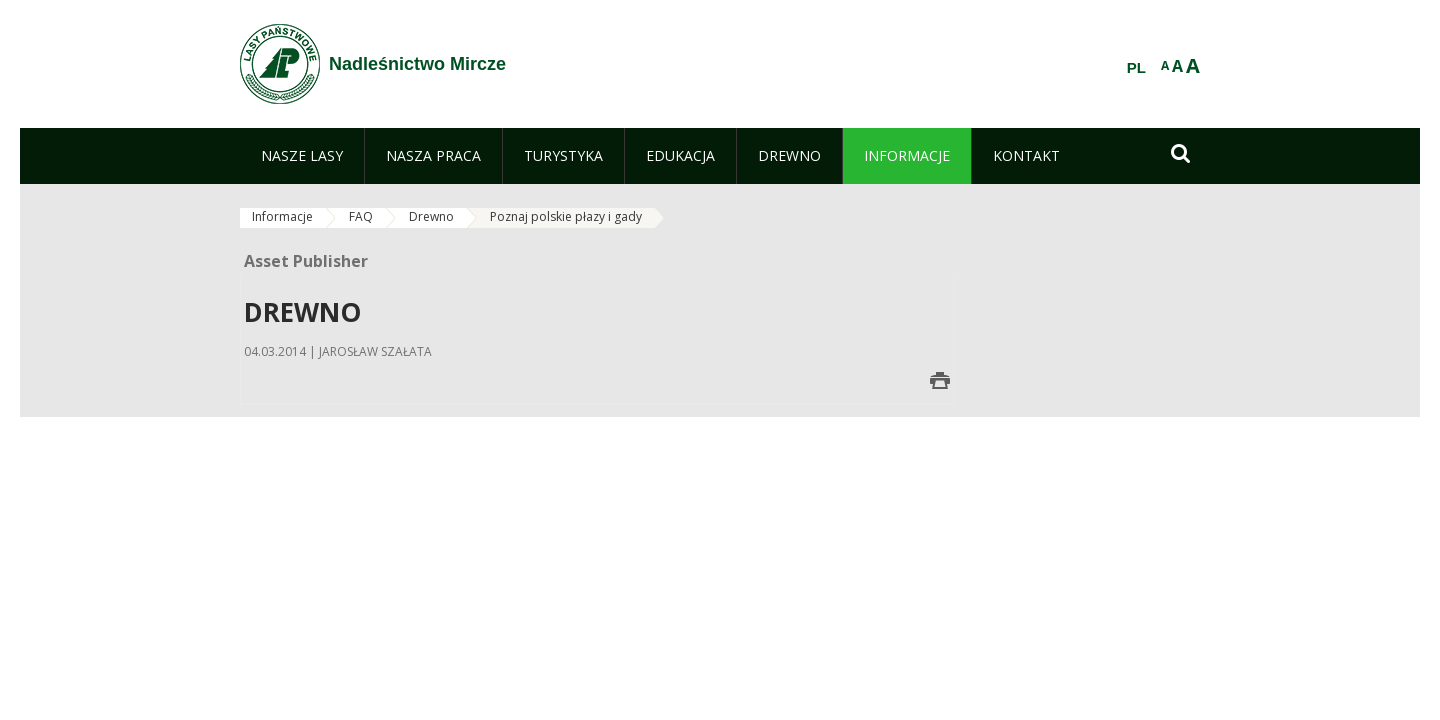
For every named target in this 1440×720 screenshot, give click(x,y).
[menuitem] (302, 156)
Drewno (431, 216)
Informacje (282, 216)
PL (1136, 68)
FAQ (361, 216)
